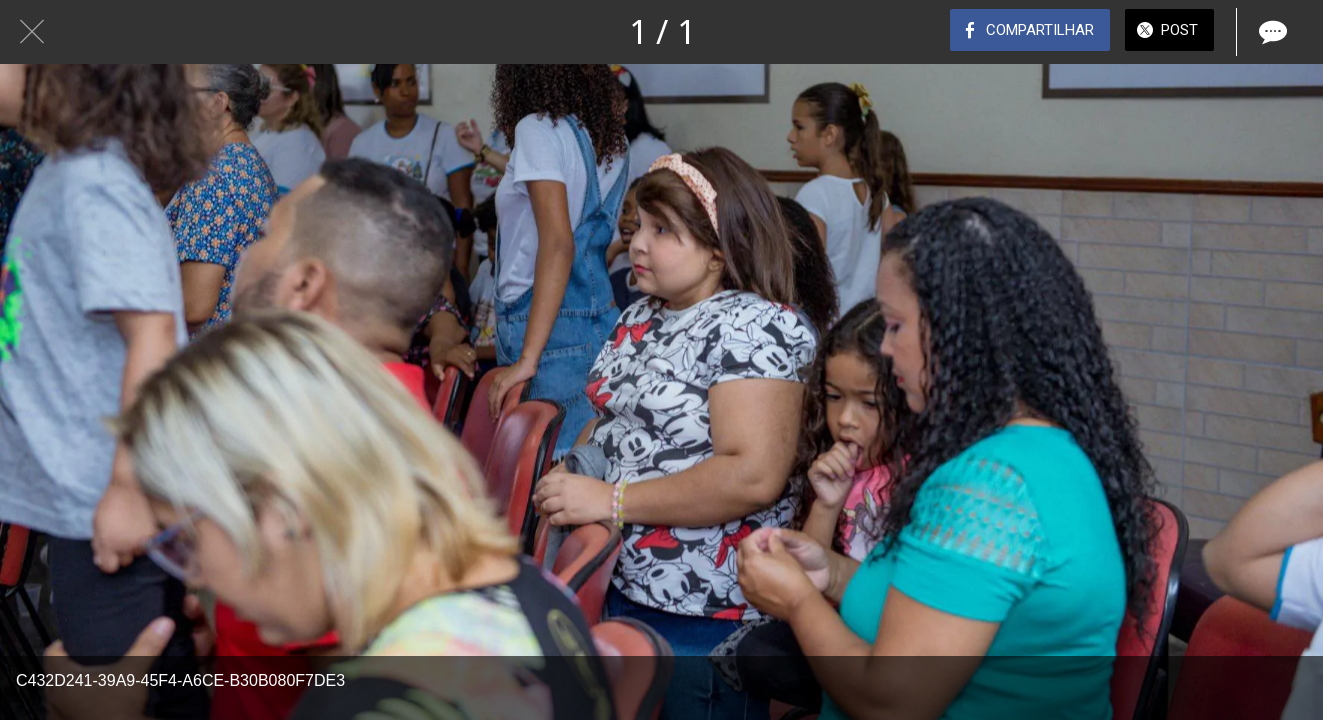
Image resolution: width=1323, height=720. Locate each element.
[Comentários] (1271, 32)
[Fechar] (32, 32)
